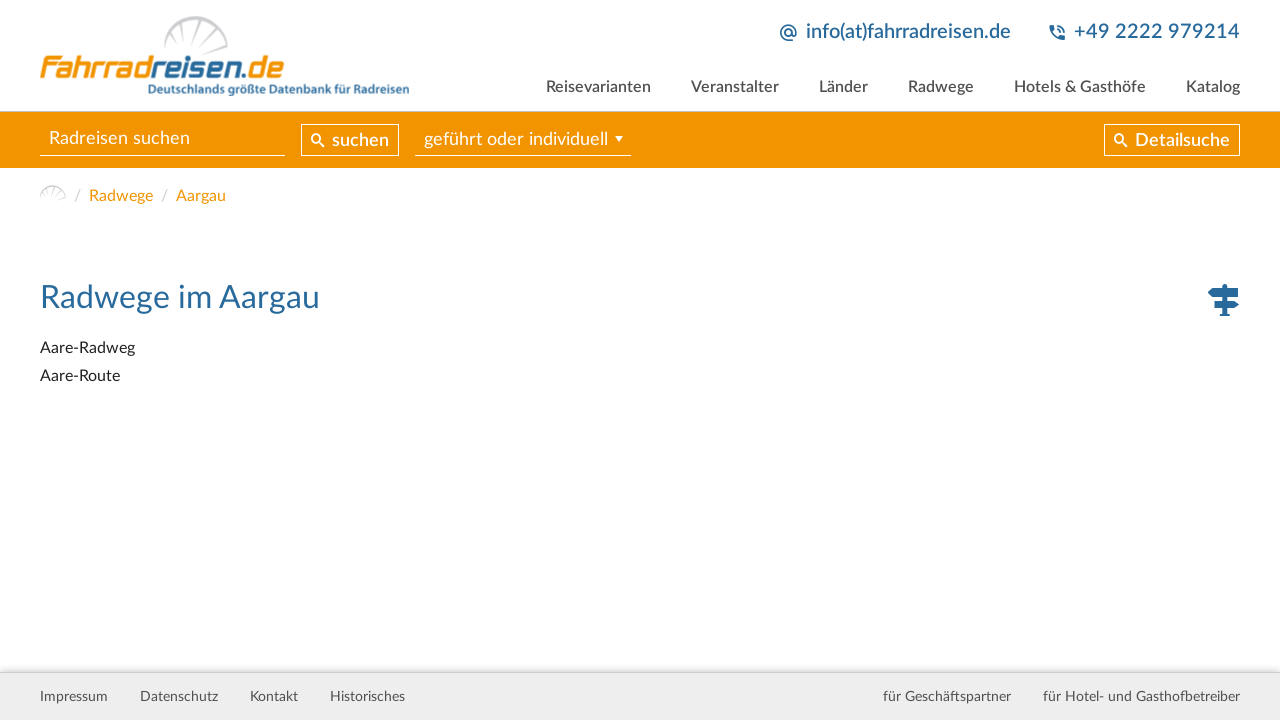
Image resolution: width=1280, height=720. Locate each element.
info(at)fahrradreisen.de (908, 32)
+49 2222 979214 (1157, 32)
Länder (843, 87)
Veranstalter (735, 87)
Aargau (201, 196)
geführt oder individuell (516, 140)
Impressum (74, 697)
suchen (360, 141)
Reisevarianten (598, 87)
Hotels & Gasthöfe (1080, 87)
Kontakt (274, 697)
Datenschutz (179, 697)
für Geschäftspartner (947, 697)
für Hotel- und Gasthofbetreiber (1141, 697)
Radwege (941, 87)
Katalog (1213, 87)
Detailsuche (1182, 141)
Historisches (367, 697)
